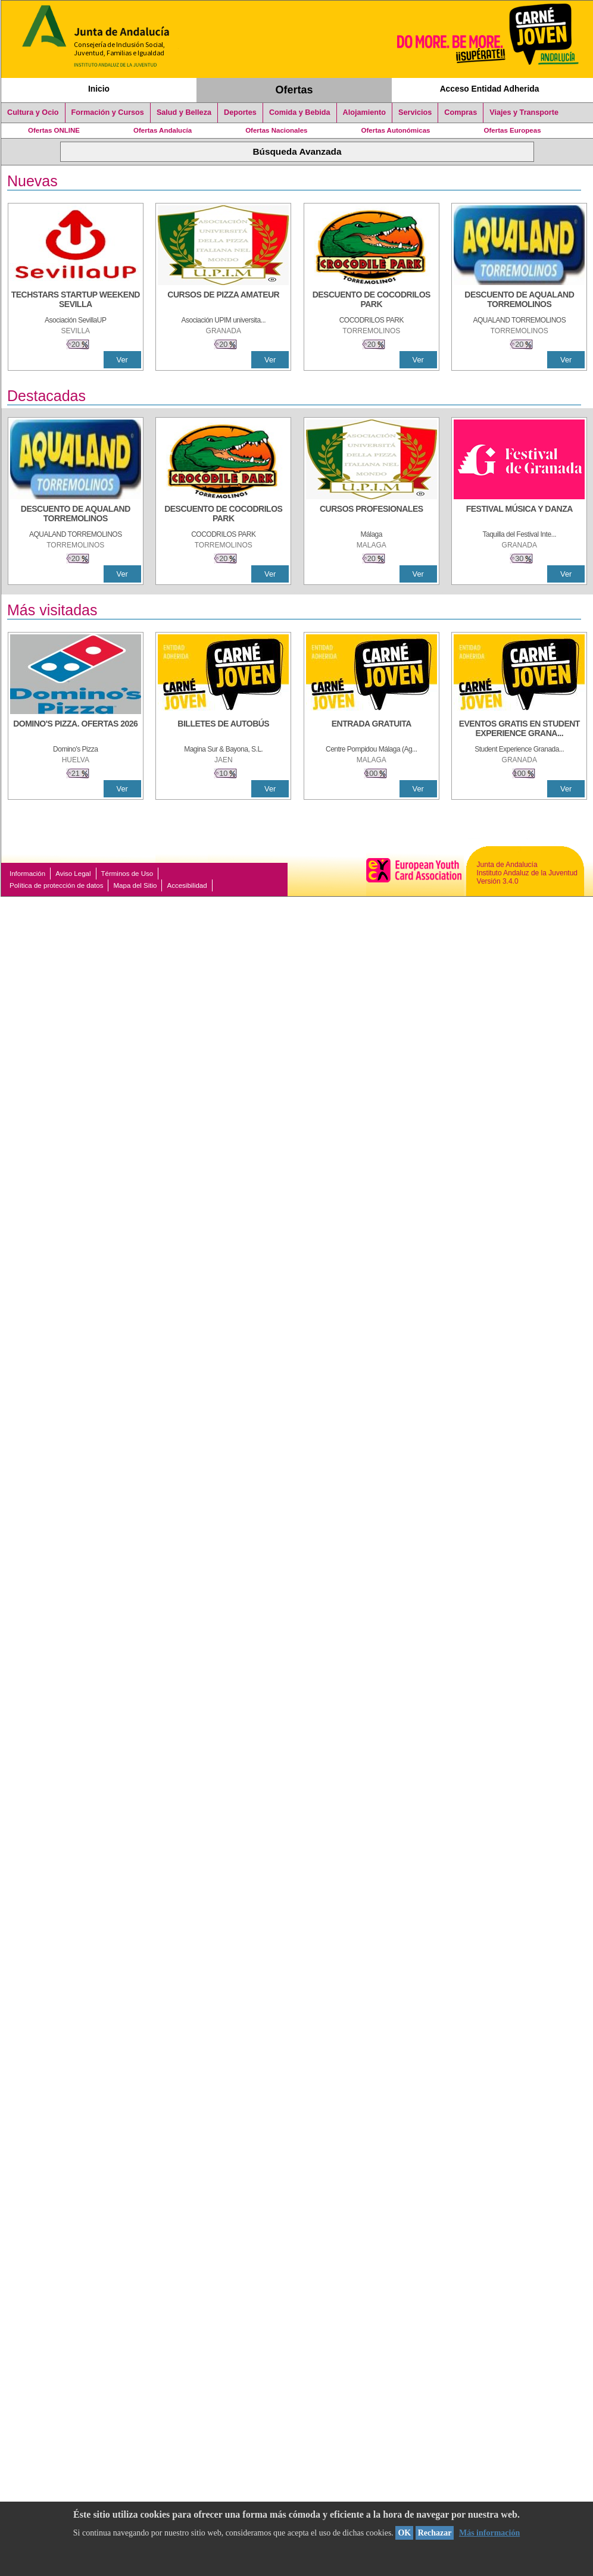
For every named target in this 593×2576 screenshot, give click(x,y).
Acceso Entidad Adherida (489, 88)
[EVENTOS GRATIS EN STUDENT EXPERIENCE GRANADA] (519, 729)
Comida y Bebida (299, 112)
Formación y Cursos (107, 112)
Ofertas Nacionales (276, 130)
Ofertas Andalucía (162, 130)
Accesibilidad (187, 885)
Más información (489, 2532)
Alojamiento (364, 112)
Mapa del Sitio (135, 885)
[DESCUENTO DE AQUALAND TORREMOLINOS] (519, 300)
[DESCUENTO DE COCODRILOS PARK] (371, 300)
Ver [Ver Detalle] (122, 359)
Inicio (99, 88)
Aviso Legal (72, 873)
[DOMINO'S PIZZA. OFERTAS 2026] (75, 729)
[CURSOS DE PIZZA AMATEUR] (223, 300)
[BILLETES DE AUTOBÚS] (223, 729)
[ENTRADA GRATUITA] (371, 729)
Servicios (415, 112)
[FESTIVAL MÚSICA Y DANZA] (519, 515)
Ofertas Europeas (512, 130)
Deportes (240, 112)
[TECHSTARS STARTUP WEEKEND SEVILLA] (75, 300)
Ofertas (294, 90)
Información (27, 873)
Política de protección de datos (56, 885)
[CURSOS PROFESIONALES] (371, 515)
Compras (460, 112)
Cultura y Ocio (33, 112)
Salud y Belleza (184, 112)
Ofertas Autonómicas (395, 130)
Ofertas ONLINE (54, 130)
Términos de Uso (127, 873)
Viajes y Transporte (523, 112)
